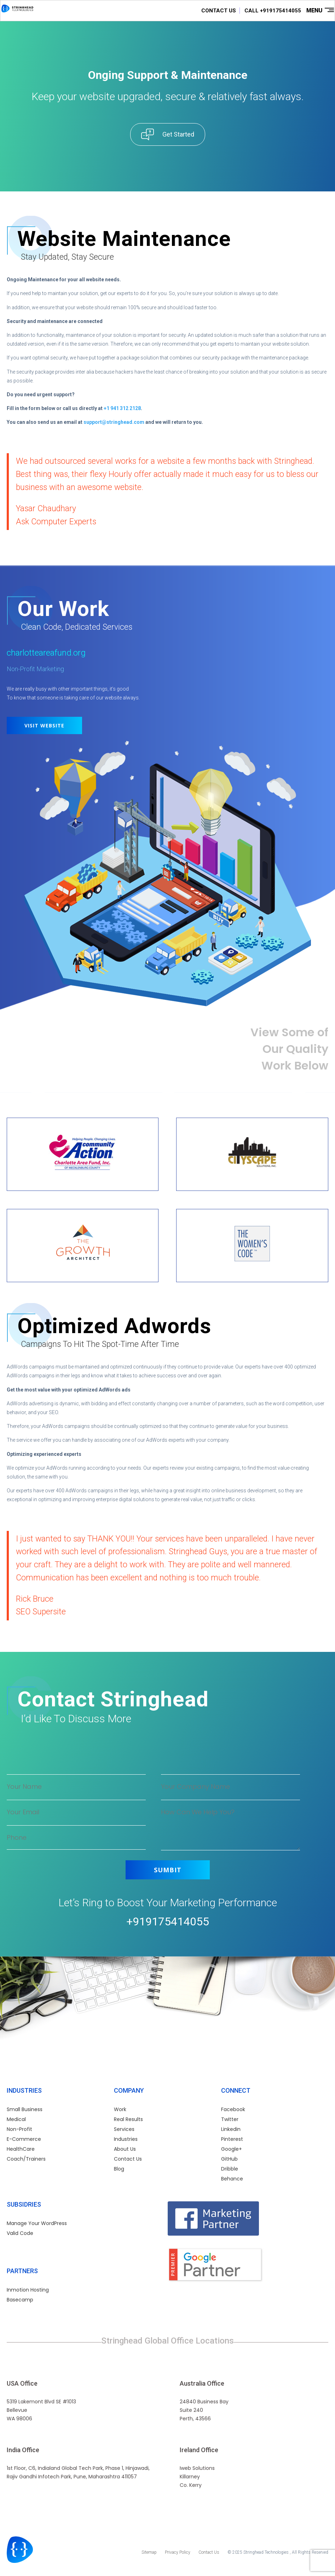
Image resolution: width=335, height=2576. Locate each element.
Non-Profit (19, 2129)
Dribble (229, 2168)
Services (124, 2129)
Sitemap (149, 2552)
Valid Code (20, 2233)
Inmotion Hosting (28, 2289)
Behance (232, 2178)
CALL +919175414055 (272, 10)
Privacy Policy (177, 2552)
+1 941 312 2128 (122, 408)
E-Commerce (24, 2139)
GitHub (229, 2158)
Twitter (229, 2119)
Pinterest (232, 2139)
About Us (125, 2149)
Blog (119, 2168)
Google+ (231, 2149)
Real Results (128, 2119)
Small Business (24, 2109)
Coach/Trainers (26, 2158)
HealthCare (21, 2149)
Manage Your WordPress (37, 2223)
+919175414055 (167, 1921)
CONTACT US (218, 10)
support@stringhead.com (113, 422)
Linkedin (231, 2129)
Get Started (178, 134)
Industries (126, 2139)
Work (120, 2109)
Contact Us (128, 2158)
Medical (16, 2119)
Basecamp (20, 2299)
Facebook (233, 2109)
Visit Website (44, 725)
